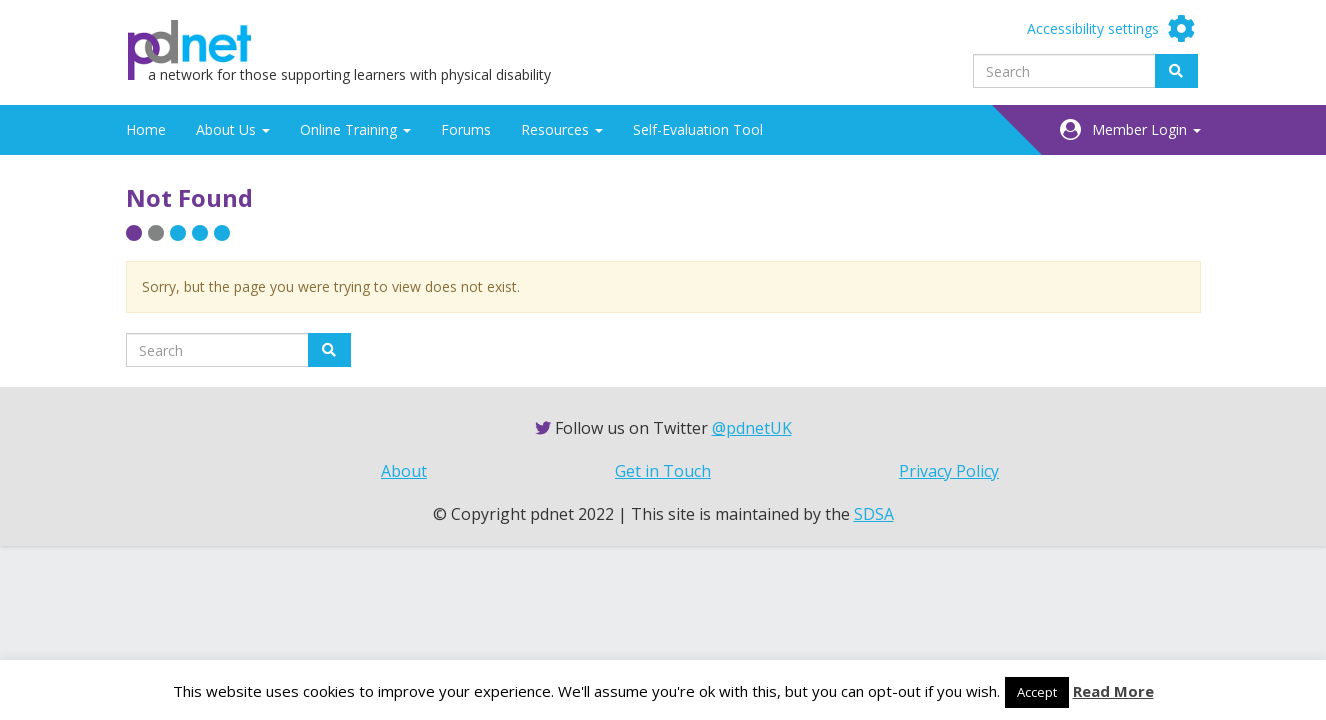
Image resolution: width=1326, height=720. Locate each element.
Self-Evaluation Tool (698, 129)
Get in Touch (663, 471)
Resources (562, 129)
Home (146, 129)
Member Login (1146, 129)
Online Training (355, 129)
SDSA (874, 514)
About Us (233, 129)
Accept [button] (1037, 692)
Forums (466, 129)
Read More (1113, 691)
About (404, 471)
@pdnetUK (752, 428)
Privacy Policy (949, 471)
